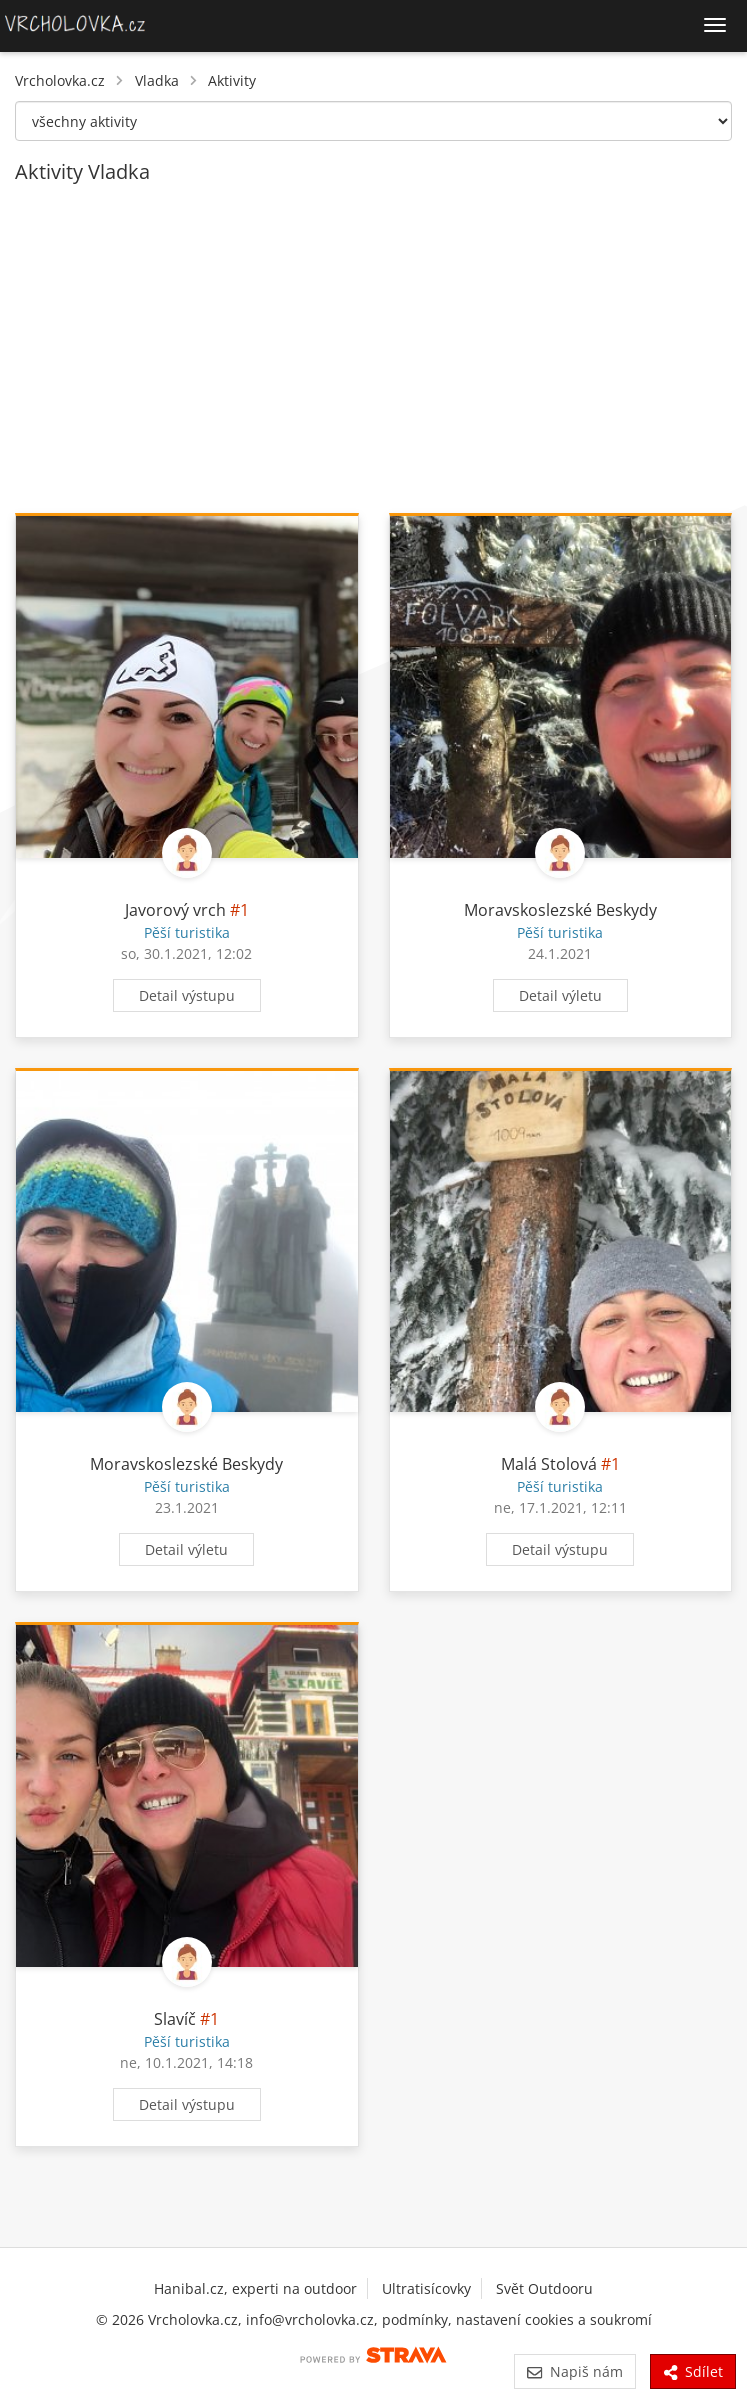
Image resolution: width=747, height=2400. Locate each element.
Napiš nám (574, 2371)
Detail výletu (560, 995)
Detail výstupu (187, 995)
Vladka (157, 80)
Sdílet (693, 2371)
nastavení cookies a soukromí (554, 2319)
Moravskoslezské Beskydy (560, 910)
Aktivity (232, 80)
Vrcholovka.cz (60, 80)
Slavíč (175, 2019)
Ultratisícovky (426, 2288)
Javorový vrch (175, 910)
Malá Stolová (549, 1464)
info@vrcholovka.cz (310, 2319)
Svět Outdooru (544, 2288)
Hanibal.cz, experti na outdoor (255, 2288)
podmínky (415, 2319)
